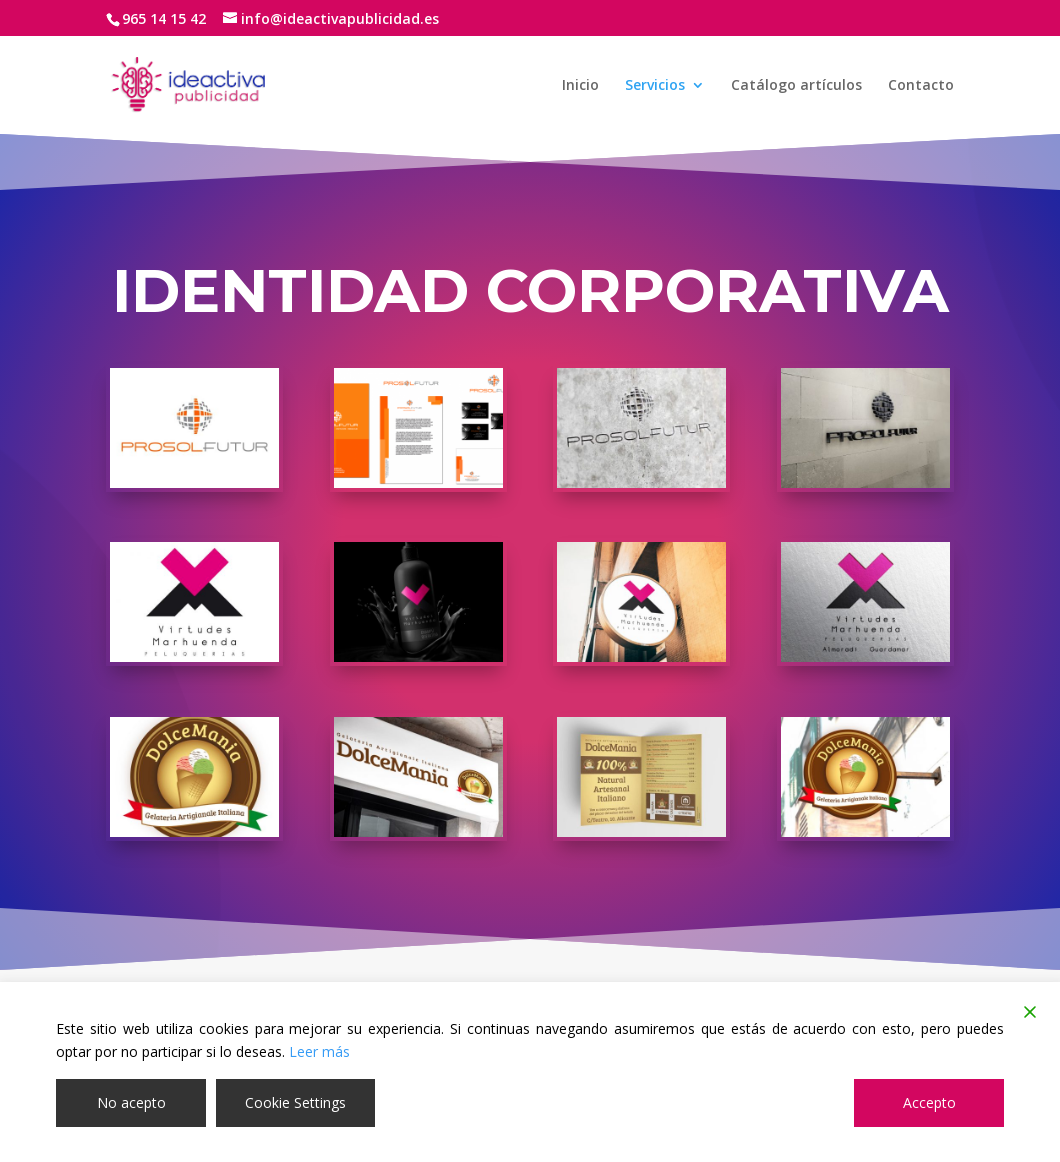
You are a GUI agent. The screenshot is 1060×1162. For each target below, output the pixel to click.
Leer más (319, 1051)
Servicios (655, 86)
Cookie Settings (295, 1102)
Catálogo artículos (796, 86)
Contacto (921, 86)
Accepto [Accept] (929, 1102)
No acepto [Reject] (131, 1102)
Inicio (580, 86)
